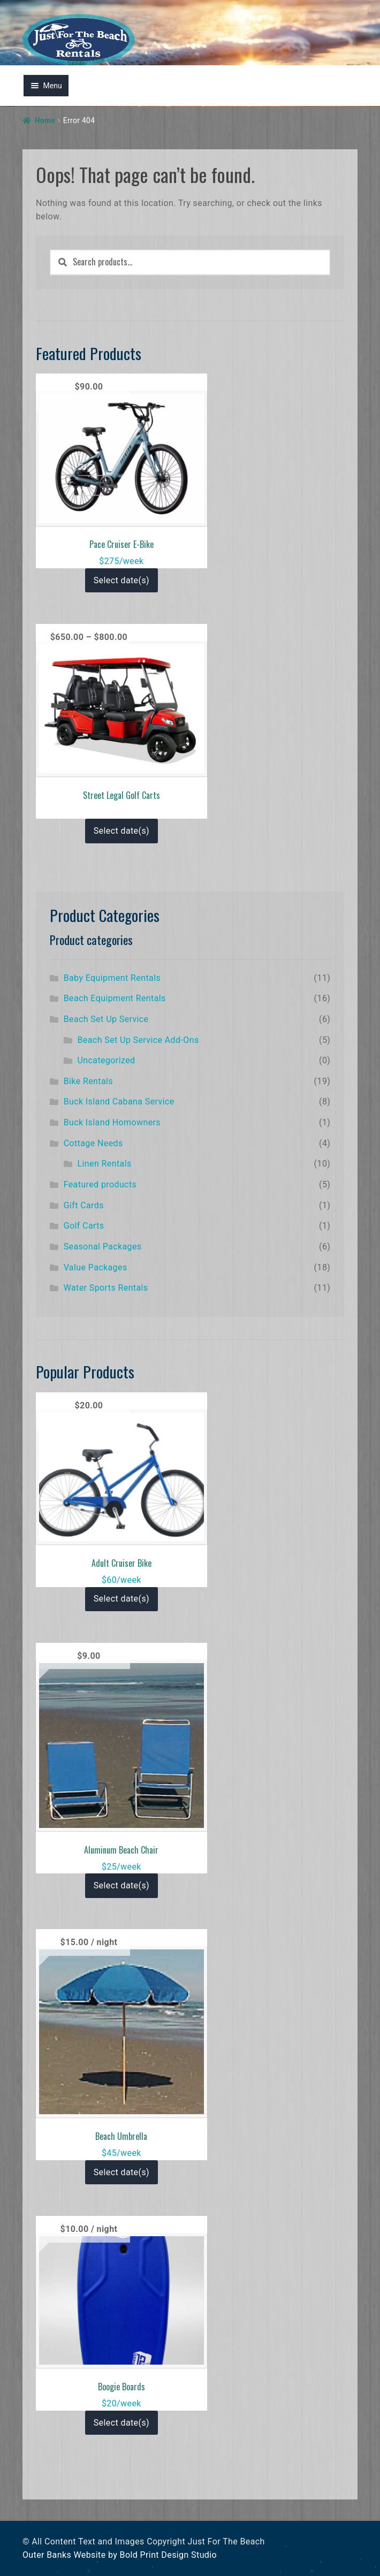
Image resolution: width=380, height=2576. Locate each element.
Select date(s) (121, 580)
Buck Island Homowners (112, 1122)
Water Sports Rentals (106, 1288)
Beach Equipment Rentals (115, 998)
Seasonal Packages (103, 1246)
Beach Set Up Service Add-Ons (138, 1040)
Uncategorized (106, 1060)
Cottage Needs (93, 1143)
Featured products (100, 1184)
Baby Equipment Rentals (112, 978)
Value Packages (95, 1267)
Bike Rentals (88, 1081)
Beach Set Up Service (106, 1019)
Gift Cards (84, 1205)
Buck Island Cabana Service (119, 1101)
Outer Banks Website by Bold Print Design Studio (119, 2555)
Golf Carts (84, 1226)
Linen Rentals (105, 1164)
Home (45, 120)
